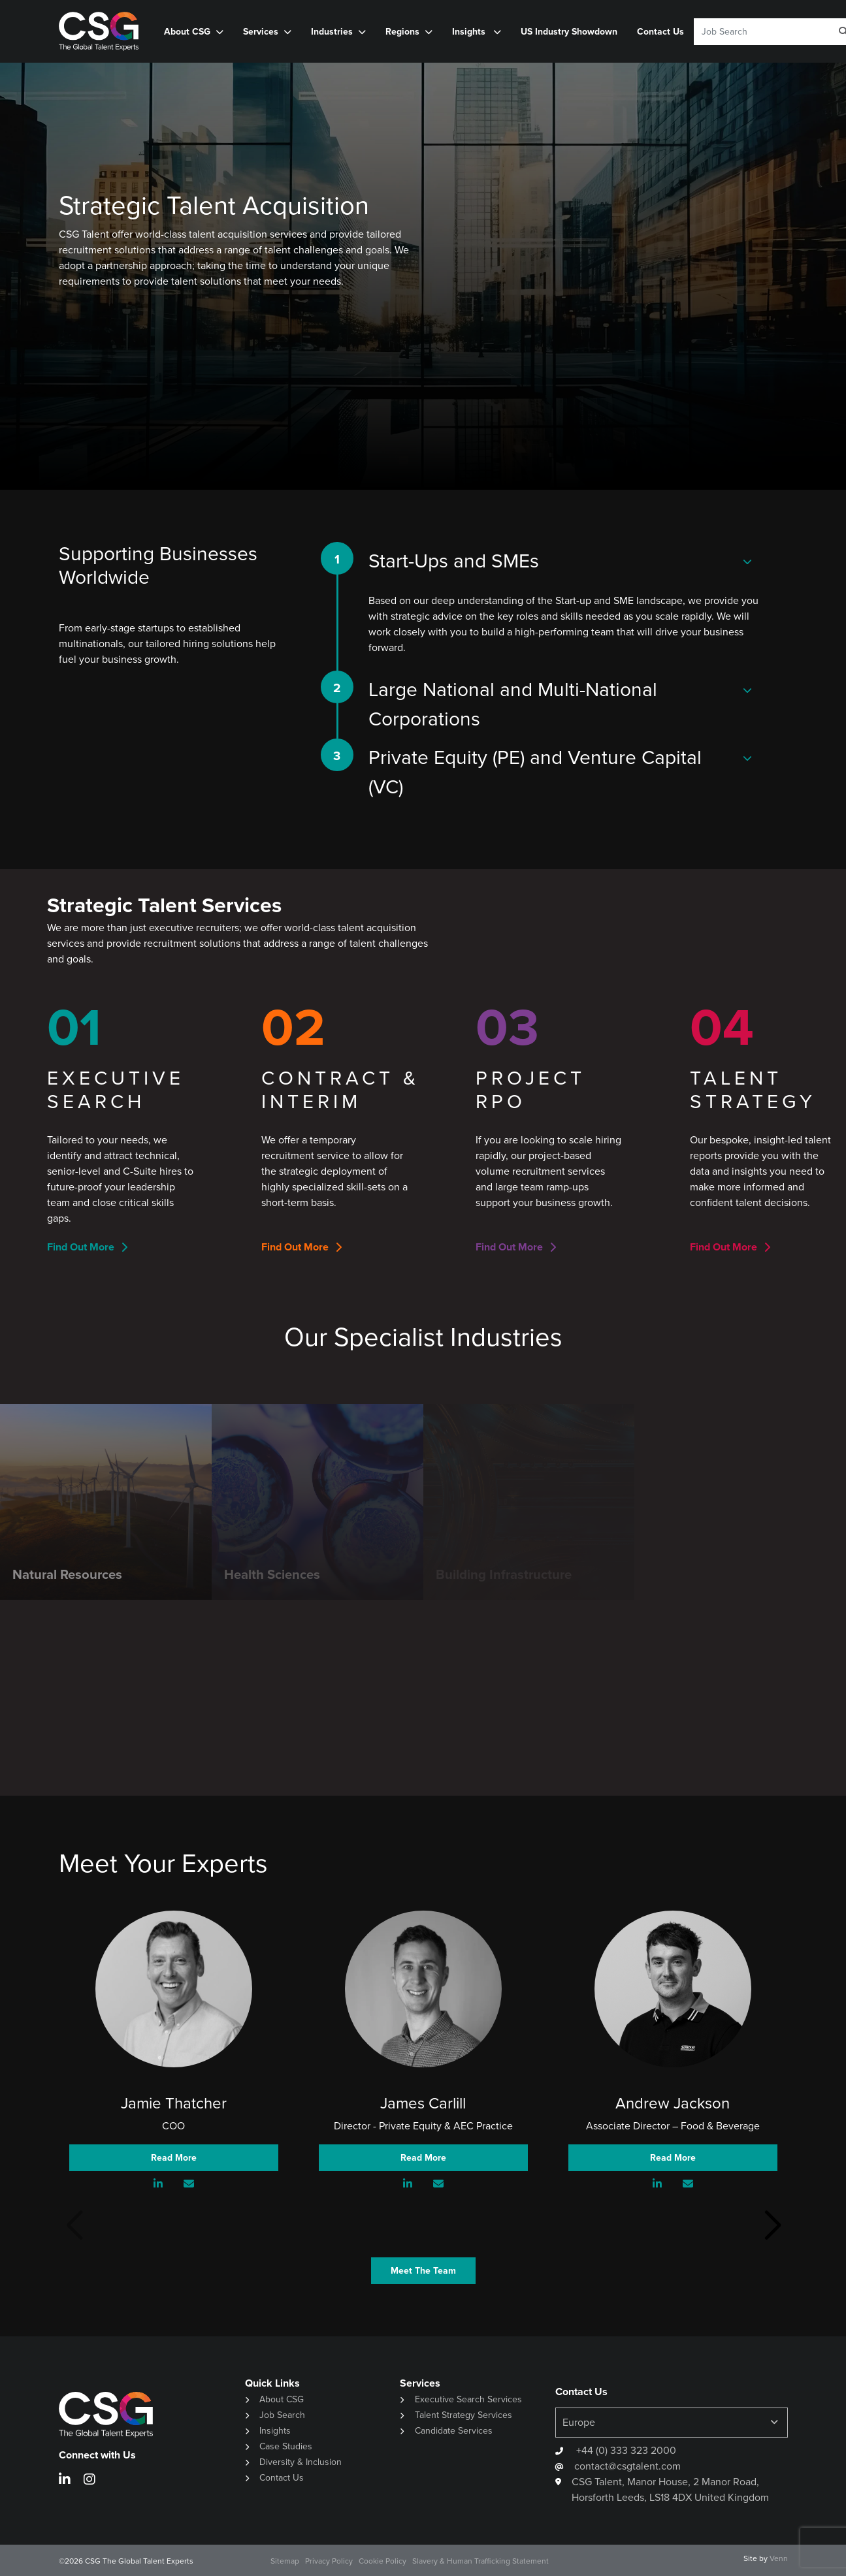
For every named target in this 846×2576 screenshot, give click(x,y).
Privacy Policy (329, 2561)
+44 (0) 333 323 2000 (625, 2450)
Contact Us (660, 32)
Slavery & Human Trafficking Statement (480, 2561)
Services (260, 32)
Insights (470, 32)
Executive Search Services (468, 2399)
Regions (402, 32)
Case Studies (285, 2446)
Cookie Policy (382, 2561)
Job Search (282, 2415)
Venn (779, 2558)
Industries (332, 32)
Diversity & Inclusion (300, 2462)
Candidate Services (454, 2431)
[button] (772, 2226)
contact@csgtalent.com (627, 2465)
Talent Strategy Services (463, 2415)
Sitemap (284, 2561)
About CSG (187, 32)
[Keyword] (758, 31)
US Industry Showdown (569, 32)
